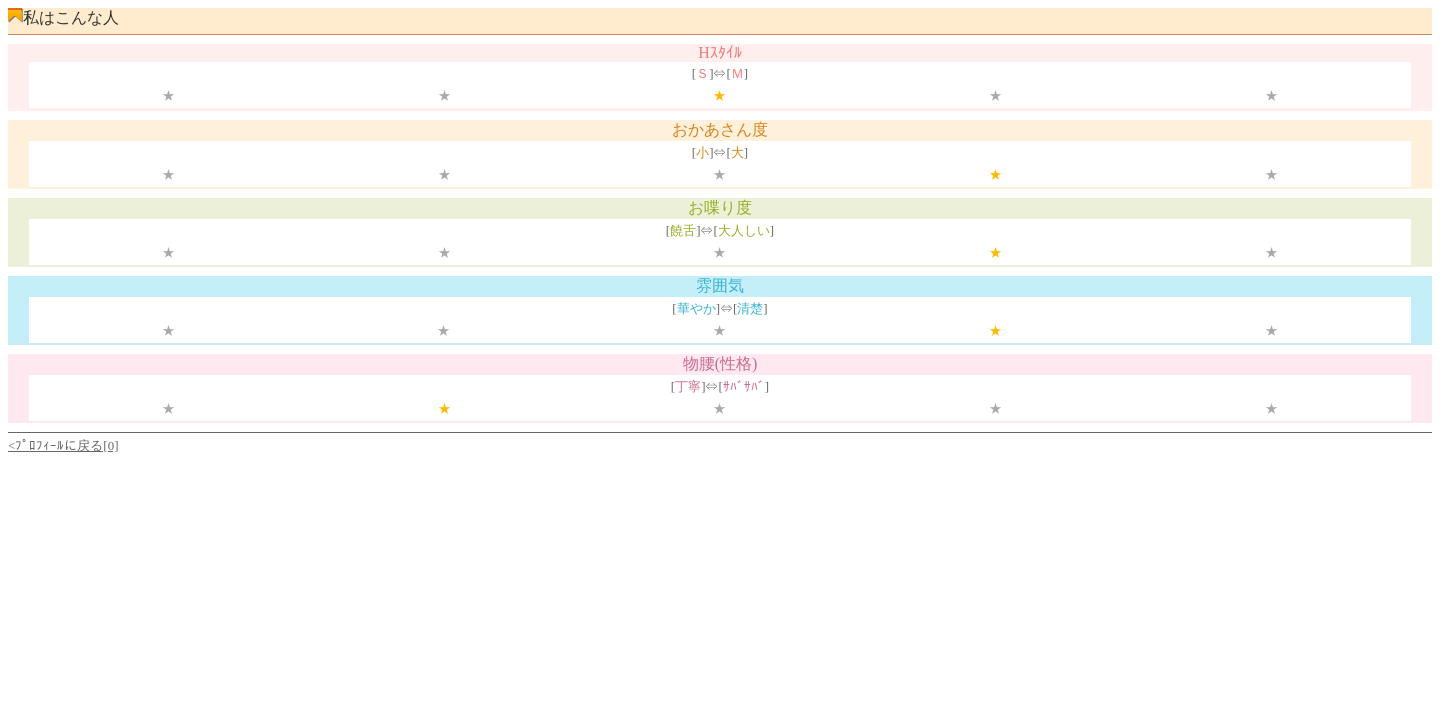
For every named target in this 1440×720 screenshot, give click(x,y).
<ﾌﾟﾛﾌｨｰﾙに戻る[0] (63, 445)
